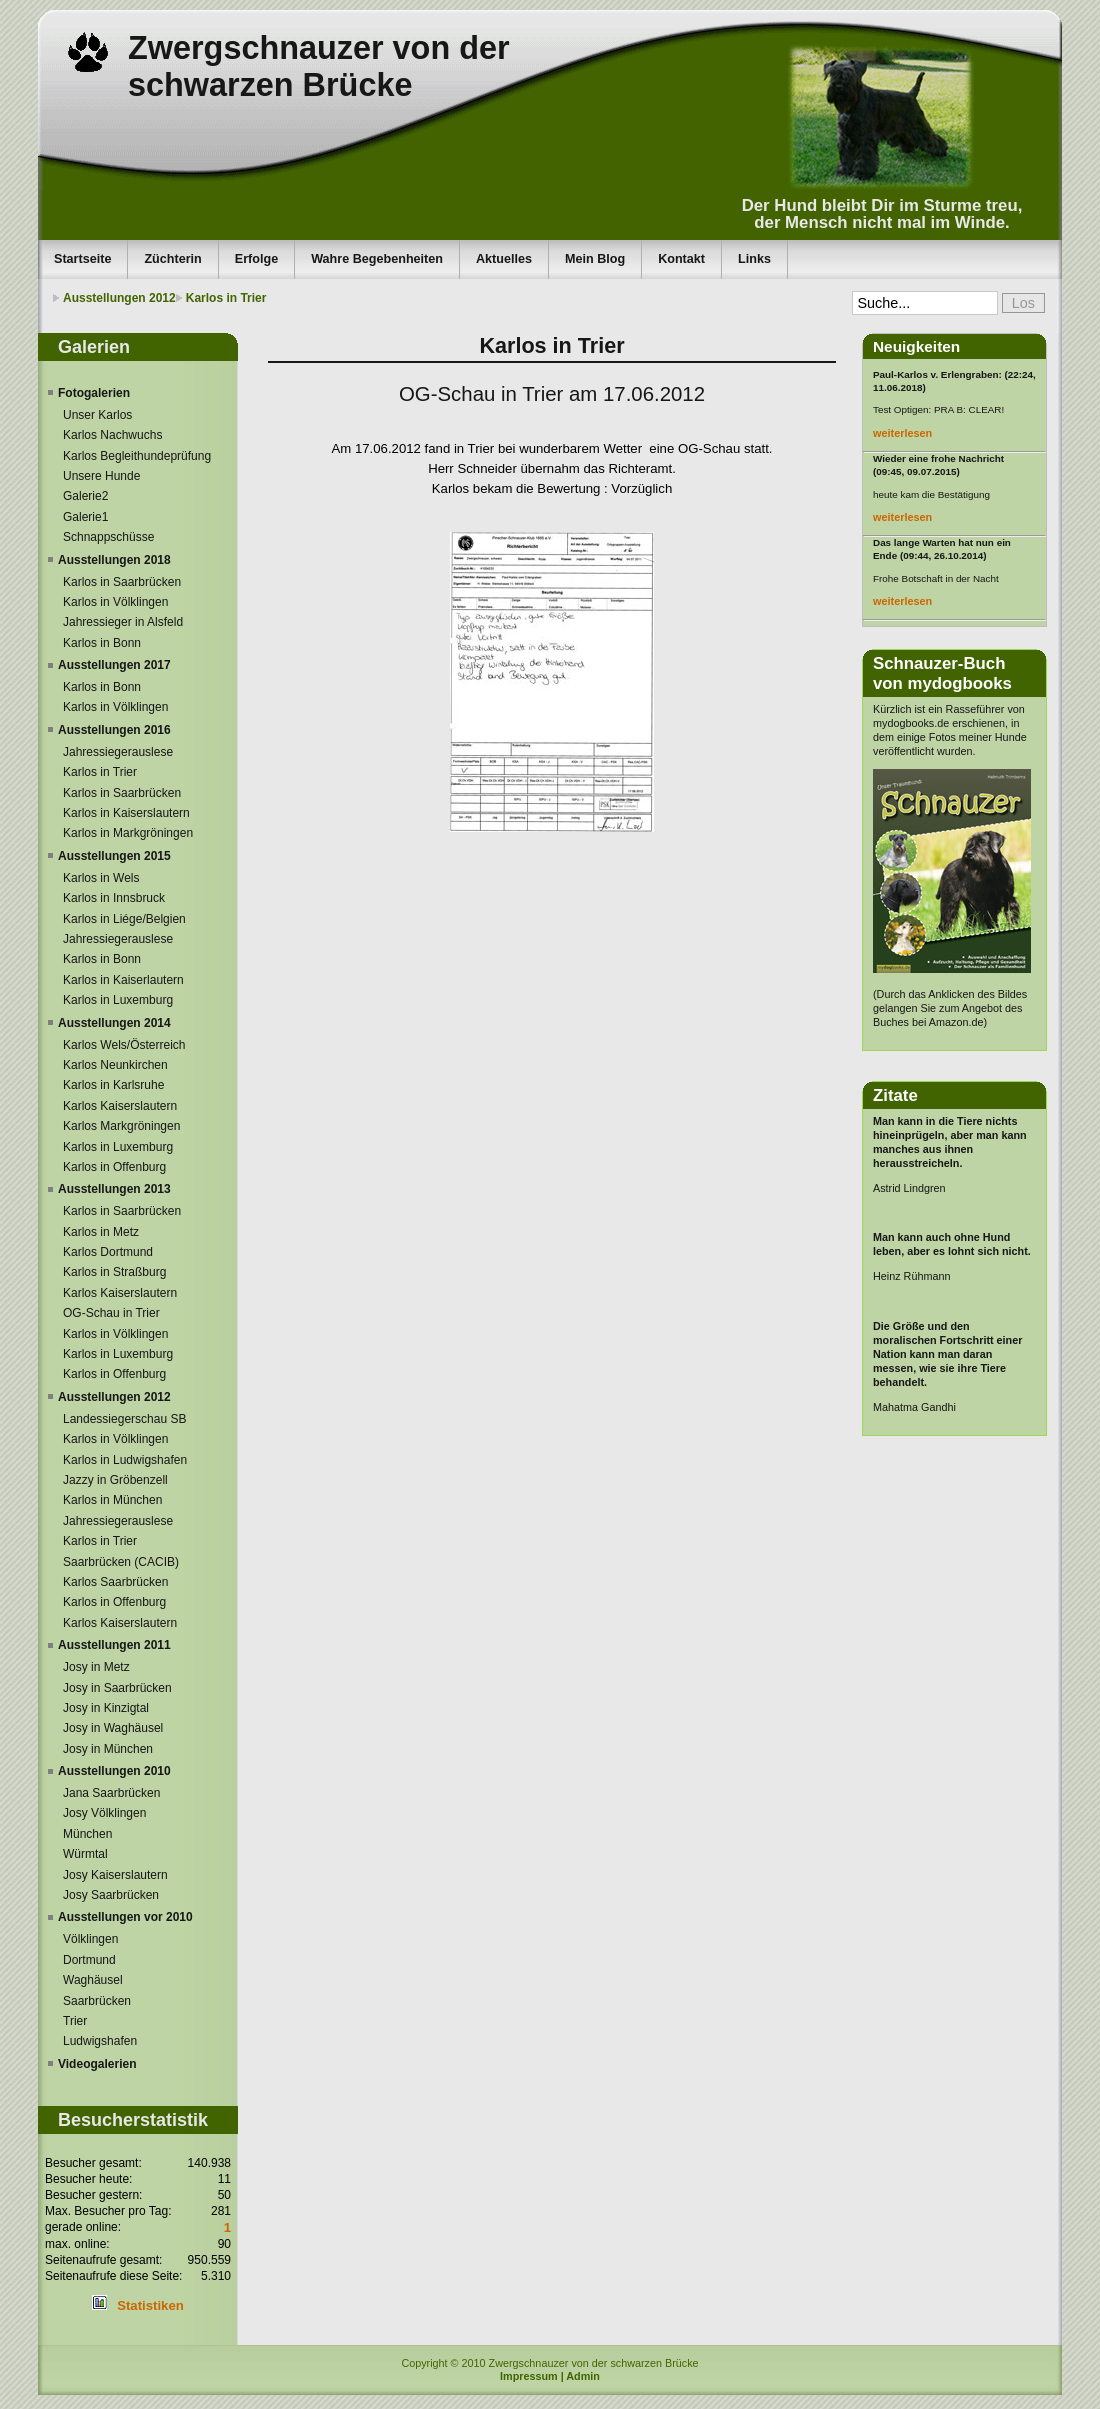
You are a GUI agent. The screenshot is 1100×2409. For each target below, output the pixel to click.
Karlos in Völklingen (115, 602)
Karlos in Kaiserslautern (126, 813)
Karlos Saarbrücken (115, 1582)
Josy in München (108, 1749)
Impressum (529, 2376)
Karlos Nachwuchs (112, 435)
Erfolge (256, 259)
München (87, 1834)
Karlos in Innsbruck (114, 898)
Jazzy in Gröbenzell (115, 1480)
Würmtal (85, 1854)
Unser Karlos (97, 415)
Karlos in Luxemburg (118, 1000)
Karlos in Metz (101, 1232)
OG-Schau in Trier (111, 1313)
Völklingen (90, 1939)
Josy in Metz (96, 1667)
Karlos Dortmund (108, 1252)
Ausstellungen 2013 (114, 1189)
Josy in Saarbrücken (117, 1688)
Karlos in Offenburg (114, 1167)
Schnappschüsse (108, 537)
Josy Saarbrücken (111, 1895)
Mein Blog (595, 259)
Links (754, 259)
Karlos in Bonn (102, 643)
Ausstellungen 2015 (114, 856)
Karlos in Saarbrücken (122, 582)
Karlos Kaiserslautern (120, 1106)
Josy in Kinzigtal (106, 1708)
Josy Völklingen (104, 1813)
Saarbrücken (97, 2001)
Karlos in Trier (226, 298)
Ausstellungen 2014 (114, 1023)
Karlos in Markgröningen (128, 833)
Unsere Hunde (101, 476)
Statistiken (150, 2305)
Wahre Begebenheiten (377, 259)
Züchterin (172, 259)
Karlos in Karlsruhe (113, 1085)
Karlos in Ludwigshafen (125, 1460)
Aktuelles (504, 259)
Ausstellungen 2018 (114, 560)
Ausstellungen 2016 (114, 730)
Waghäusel (93, 1980)
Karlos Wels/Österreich (124, 1045)
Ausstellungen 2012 (119, 298)
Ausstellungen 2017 (114, 665)
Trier (75, 2021)
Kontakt (681, 259)
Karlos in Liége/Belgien (124, 919)
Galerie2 (85, 496)
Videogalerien (97, 2064)
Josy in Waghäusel (113, 1728)
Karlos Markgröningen (121, 1126)
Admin (583, 2376)
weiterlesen (902, 433)
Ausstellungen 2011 (114, 1645)
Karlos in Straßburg (114, 1272)
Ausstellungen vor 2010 (125, 1917)
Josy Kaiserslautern (115, 1875)
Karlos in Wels (101, 878)
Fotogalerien (94, 393)
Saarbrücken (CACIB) (121, 1562)
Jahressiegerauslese (118, 752)
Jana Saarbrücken (111, 1793)
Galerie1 (85, 517)
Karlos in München (112, 1500)
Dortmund (89, 1960)
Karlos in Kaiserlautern (123, 980)
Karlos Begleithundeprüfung (137, 456)
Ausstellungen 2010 (114, 1771)
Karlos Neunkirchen (115, 1065)
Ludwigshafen (100, 2041)
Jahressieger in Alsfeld (123, 622)
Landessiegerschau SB (124, 1419)
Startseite (82, 259)
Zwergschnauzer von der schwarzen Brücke (319, 66)
